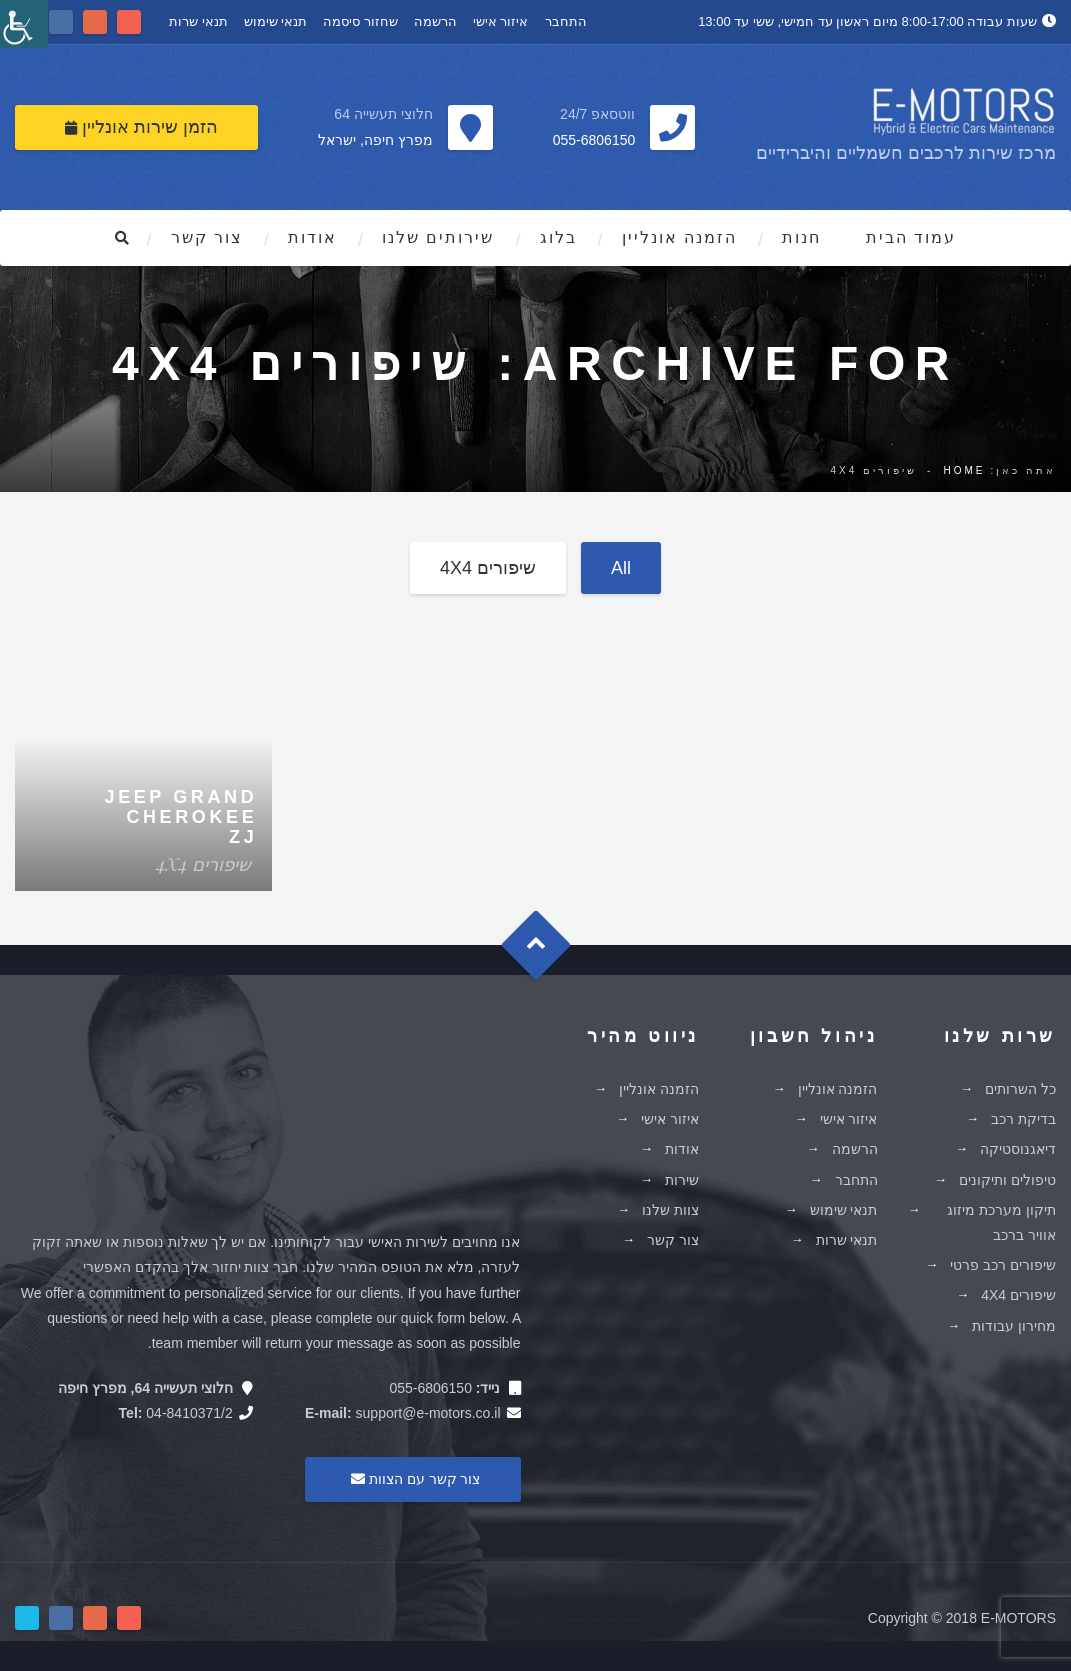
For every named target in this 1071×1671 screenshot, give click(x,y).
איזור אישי (501, 21)
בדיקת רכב (1023, 1119)
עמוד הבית (911, 237)
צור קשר (207, 237)
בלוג (558, 237)
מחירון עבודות (1014, 1326)
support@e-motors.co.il (428, 1413)
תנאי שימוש (276, 21)
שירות (682, 1180)
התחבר (566, 21)
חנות (801, 237)
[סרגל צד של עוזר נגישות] (24, 24)
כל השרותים (1020, 1089)
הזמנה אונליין (679, 237)
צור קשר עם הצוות (413, 1479)
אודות (312, 237)
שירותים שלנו (438, 237)
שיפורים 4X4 (488, 568)
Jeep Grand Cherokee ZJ (181, 817)
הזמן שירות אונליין (141, 127)
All (621, 568)
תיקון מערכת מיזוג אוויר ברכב (1001, 1222)
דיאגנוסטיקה (1018, 1149)
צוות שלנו (670, 1210)
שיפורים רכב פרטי (1003, 1265)
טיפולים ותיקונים (1007, 1180)
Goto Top (545, 952)
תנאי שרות (198, 21)
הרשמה (435, 21)
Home (964, 470)
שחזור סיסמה (360, 21)
